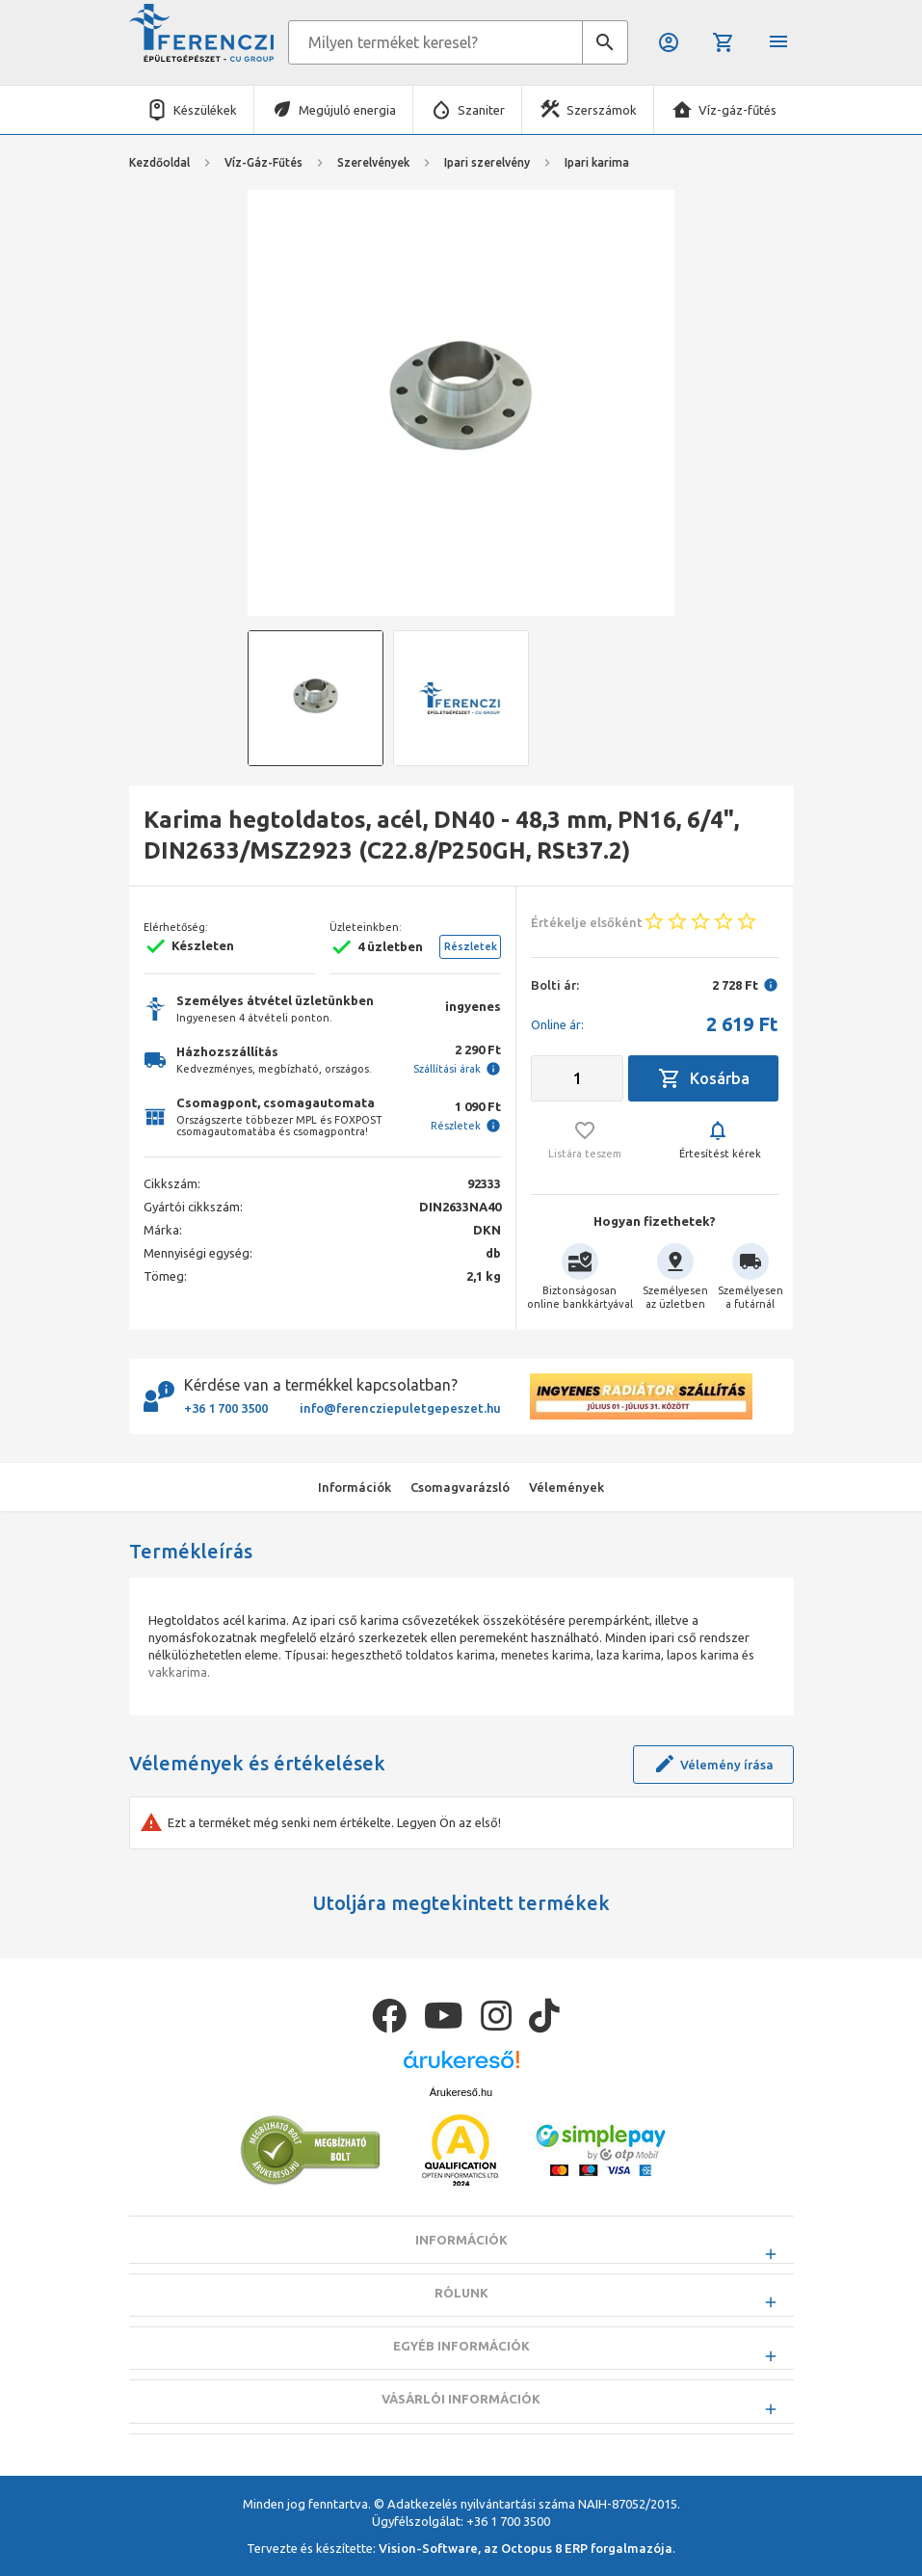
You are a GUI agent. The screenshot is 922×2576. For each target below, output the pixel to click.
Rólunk (461, 2341)
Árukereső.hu (461, 2139)
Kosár (723, 42)
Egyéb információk (461, 2394)
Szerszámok (601, 110)
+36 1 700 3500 (226, 1408)
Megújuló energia (347, 110)
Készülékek (205, 110)
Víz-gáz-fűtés (737, 110)
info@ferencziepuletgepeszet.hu (400, 1408)
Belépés (668, 42)
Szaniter (481, 110)
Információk (461, 2288)
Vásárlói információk (461, 2447)
